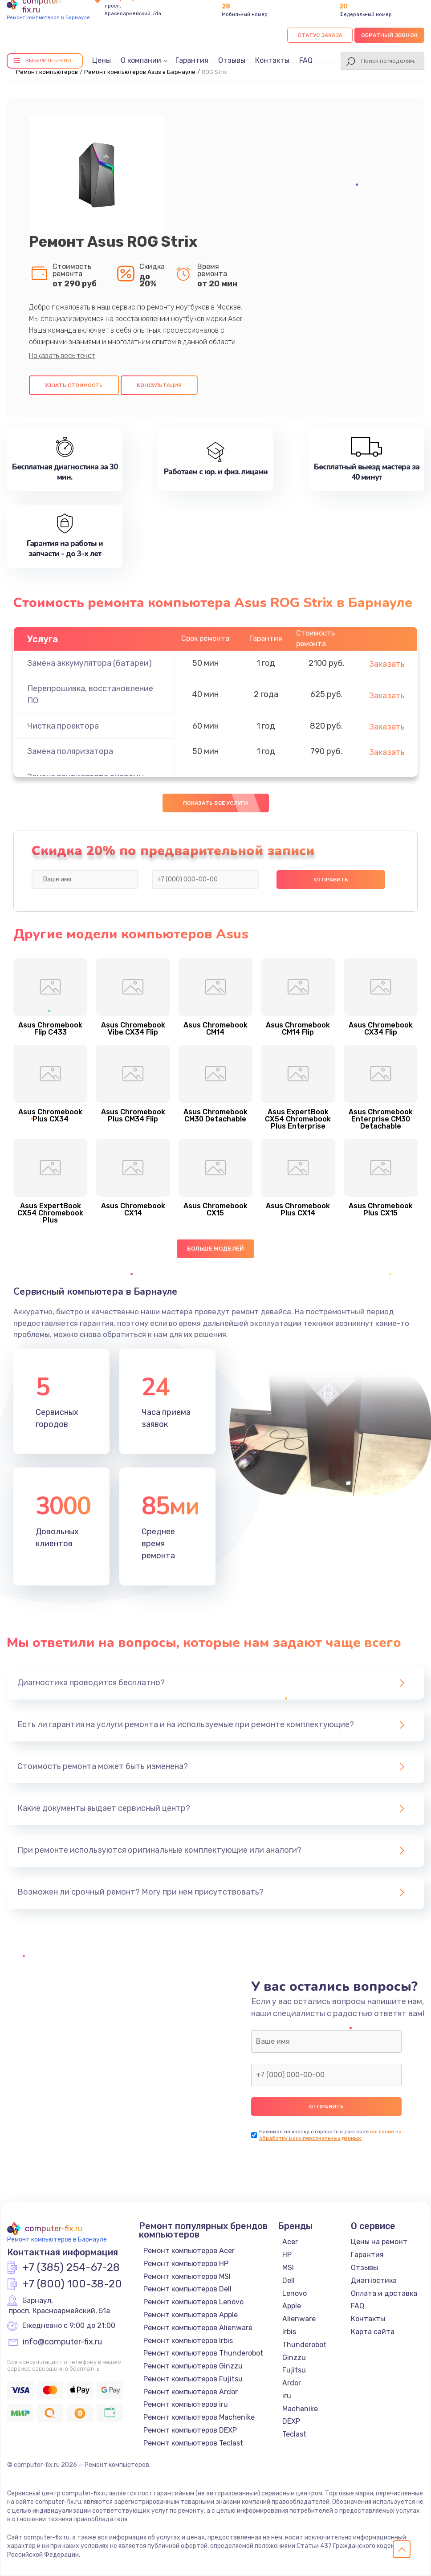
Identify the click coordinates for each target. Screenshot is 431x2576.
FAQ (306, 60)
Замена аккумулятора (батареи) (89, 663)
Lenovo (294, 2293)
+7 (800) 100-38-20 (72, 2284)
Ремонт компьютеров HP (185, 2263)
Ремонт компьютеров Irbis (188, 2340)
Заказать (387, 664)
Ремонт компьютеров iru (185, 2404)
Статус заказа (319, 35)
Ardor (291, 2383)
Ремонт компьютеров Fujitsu (193, 2379)
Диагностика (374, 2280)
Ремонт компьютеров (47, 72)
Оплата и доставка (384, 2293)
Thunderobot (304, 2344)
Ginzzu (294, 2357)
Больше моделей (215, 1248)
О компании (141, 60)
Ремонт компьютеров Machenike (199, 2417)
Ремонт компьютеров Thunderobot (203, 2353)
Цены (101, 60)
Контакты (272, 60)
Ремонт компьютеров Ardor (190, 2392)
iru (286, 2396)
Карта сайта (372, 2331)
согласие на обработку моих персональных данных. (330, 2134)
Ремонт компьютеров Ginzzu (193, 2366)
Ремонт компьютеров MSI (187, 2276)
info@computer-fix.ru (62, 2342)
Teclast (294, 2434)
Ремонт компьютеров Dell (187, 2289)
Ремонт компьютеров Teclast (193, 2443)
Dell (288, 2280)
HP (287, 2254)
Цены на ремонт (379, 2242)
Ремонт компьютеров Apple (190, 2315)
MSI (288, 2267)
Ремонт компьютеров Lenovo (193, 2302)
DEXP (291, 2421)
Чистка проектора (63, 726)
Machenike (300, 2409)
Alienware (299, 2319)
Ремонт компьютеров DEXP (190, 2430)
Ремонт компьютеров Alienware (197, 2327)
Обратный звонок (389, 35)
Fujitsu (294, 2370)
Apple (291, 2306)
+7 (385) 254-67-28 (71, 2267)
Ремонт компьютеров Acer (189, 2250)
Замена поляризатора (70, 751)
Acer (290, 2242)
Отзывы (231, 60)
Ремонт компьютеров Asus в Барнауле (139, 72)
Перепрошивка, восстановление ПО (90, 694)
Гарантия (191, 60)
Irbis (289, 2331)
